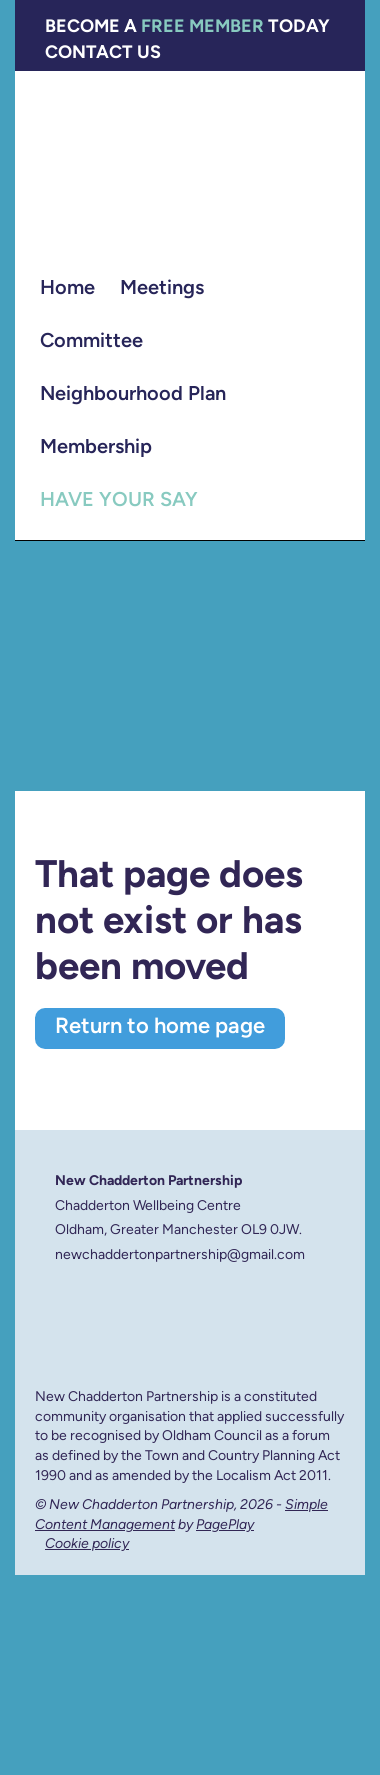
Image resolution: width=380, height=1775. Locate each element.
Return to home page (160, 1027)
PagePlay (225, 1525)
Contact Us (103, 53)
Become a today (187, 27)
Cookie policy (87, 1544)
